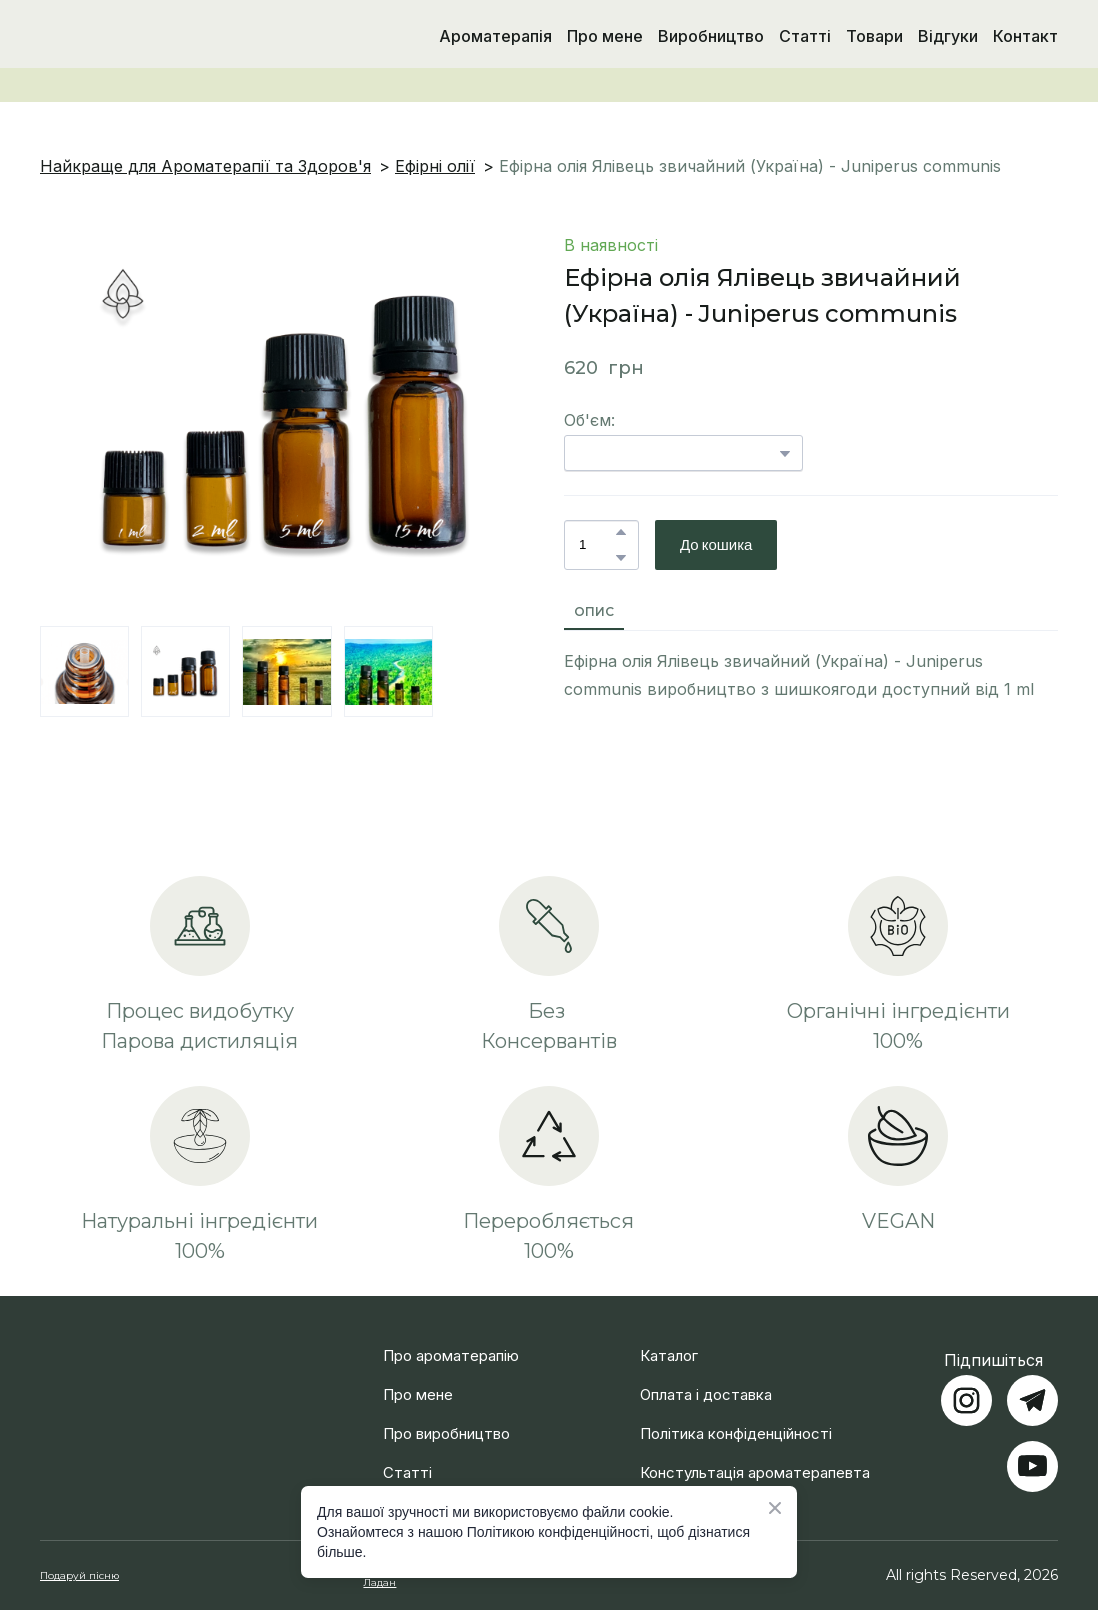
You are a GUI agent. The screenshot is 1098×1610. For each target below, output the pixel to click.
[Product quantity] (596, 545)
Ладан (379, 1582)
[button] (621, 532)
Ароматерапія (495, 36)
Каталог (669, 1355)
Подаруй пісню (79, 1575)
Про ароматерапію (451, 1355)
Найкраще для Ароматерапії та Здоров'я (205, 166)
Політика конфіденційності (736, 1433)
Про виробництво (446, 1433)
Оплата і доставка (706, 1394)
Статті (805, 36)
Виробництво (711, 36)
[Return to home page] (143, 36)
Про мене (605, 36)
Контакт (1025, 36)
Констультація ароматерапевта (755, 1472)
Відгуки (948, 36)
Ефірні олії (435, 166)
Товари (874, 36)
